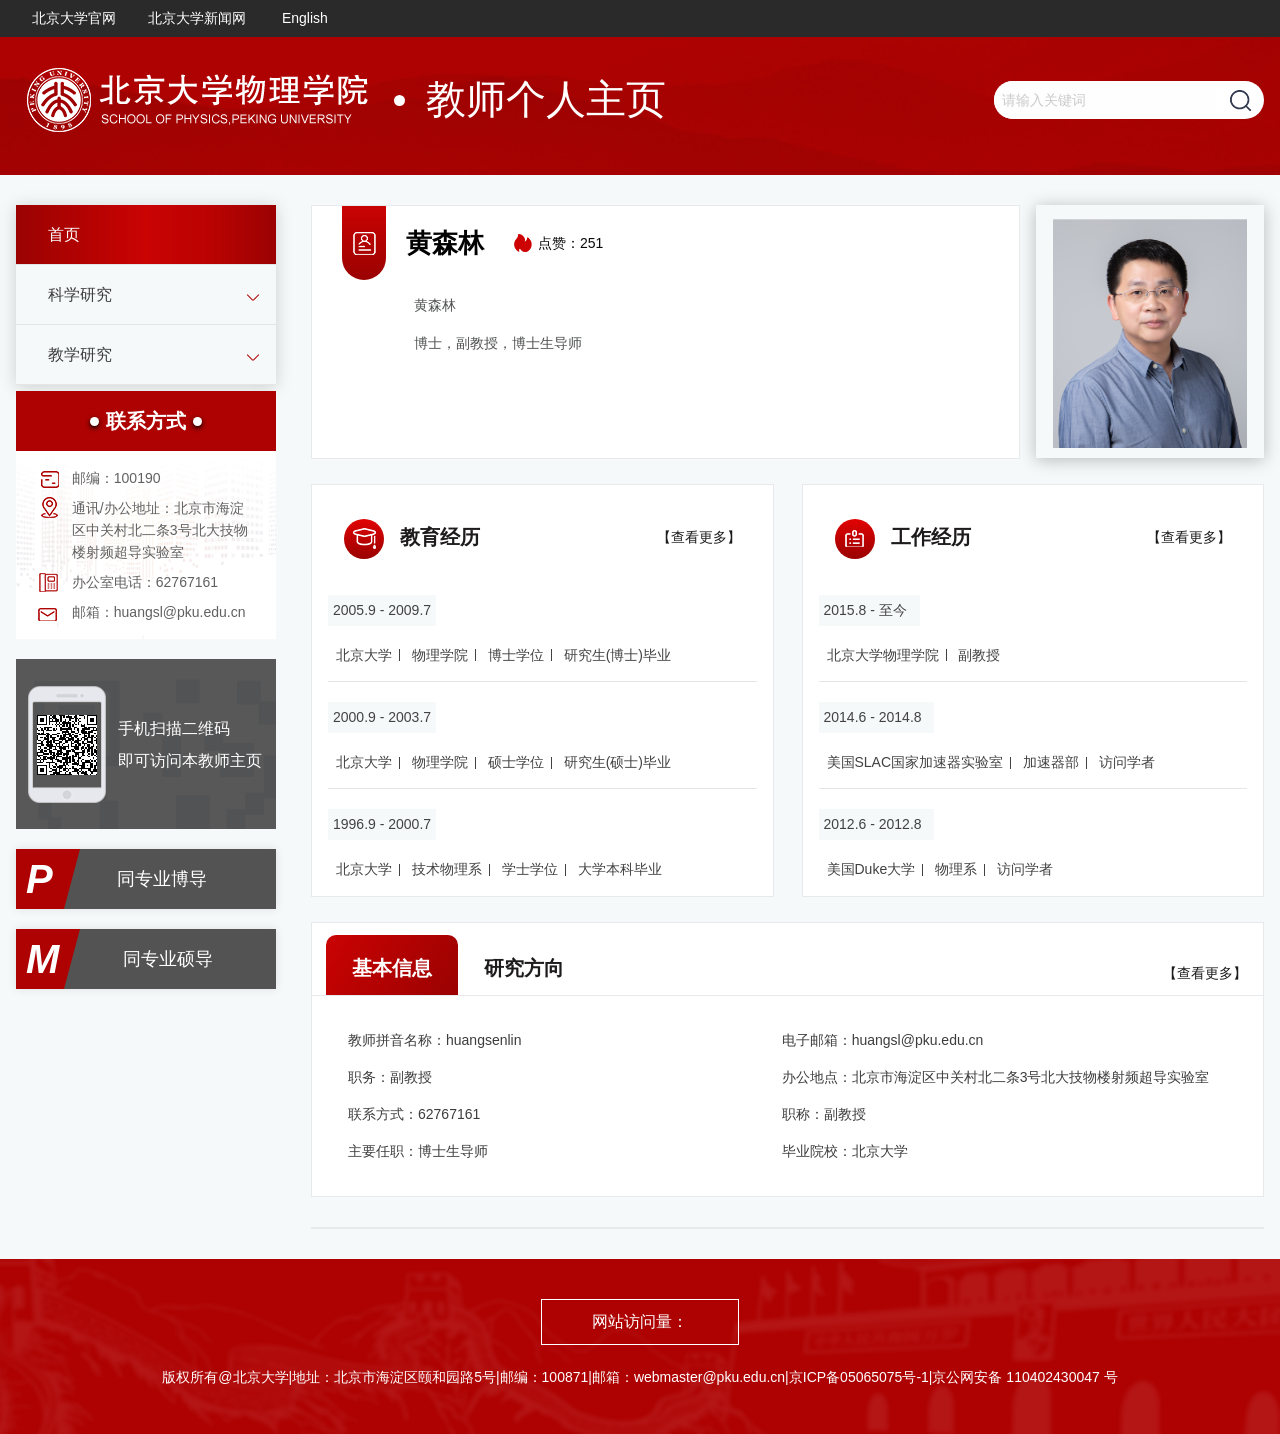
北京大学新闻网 (197, 18)
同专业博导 (162, 879)
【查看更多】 (699, 537)
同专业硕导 (168, 959)
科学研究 (80, 294)
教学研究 (80, 354)
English (305, 18)
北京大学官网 (74, 18)
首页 (64, 234)
